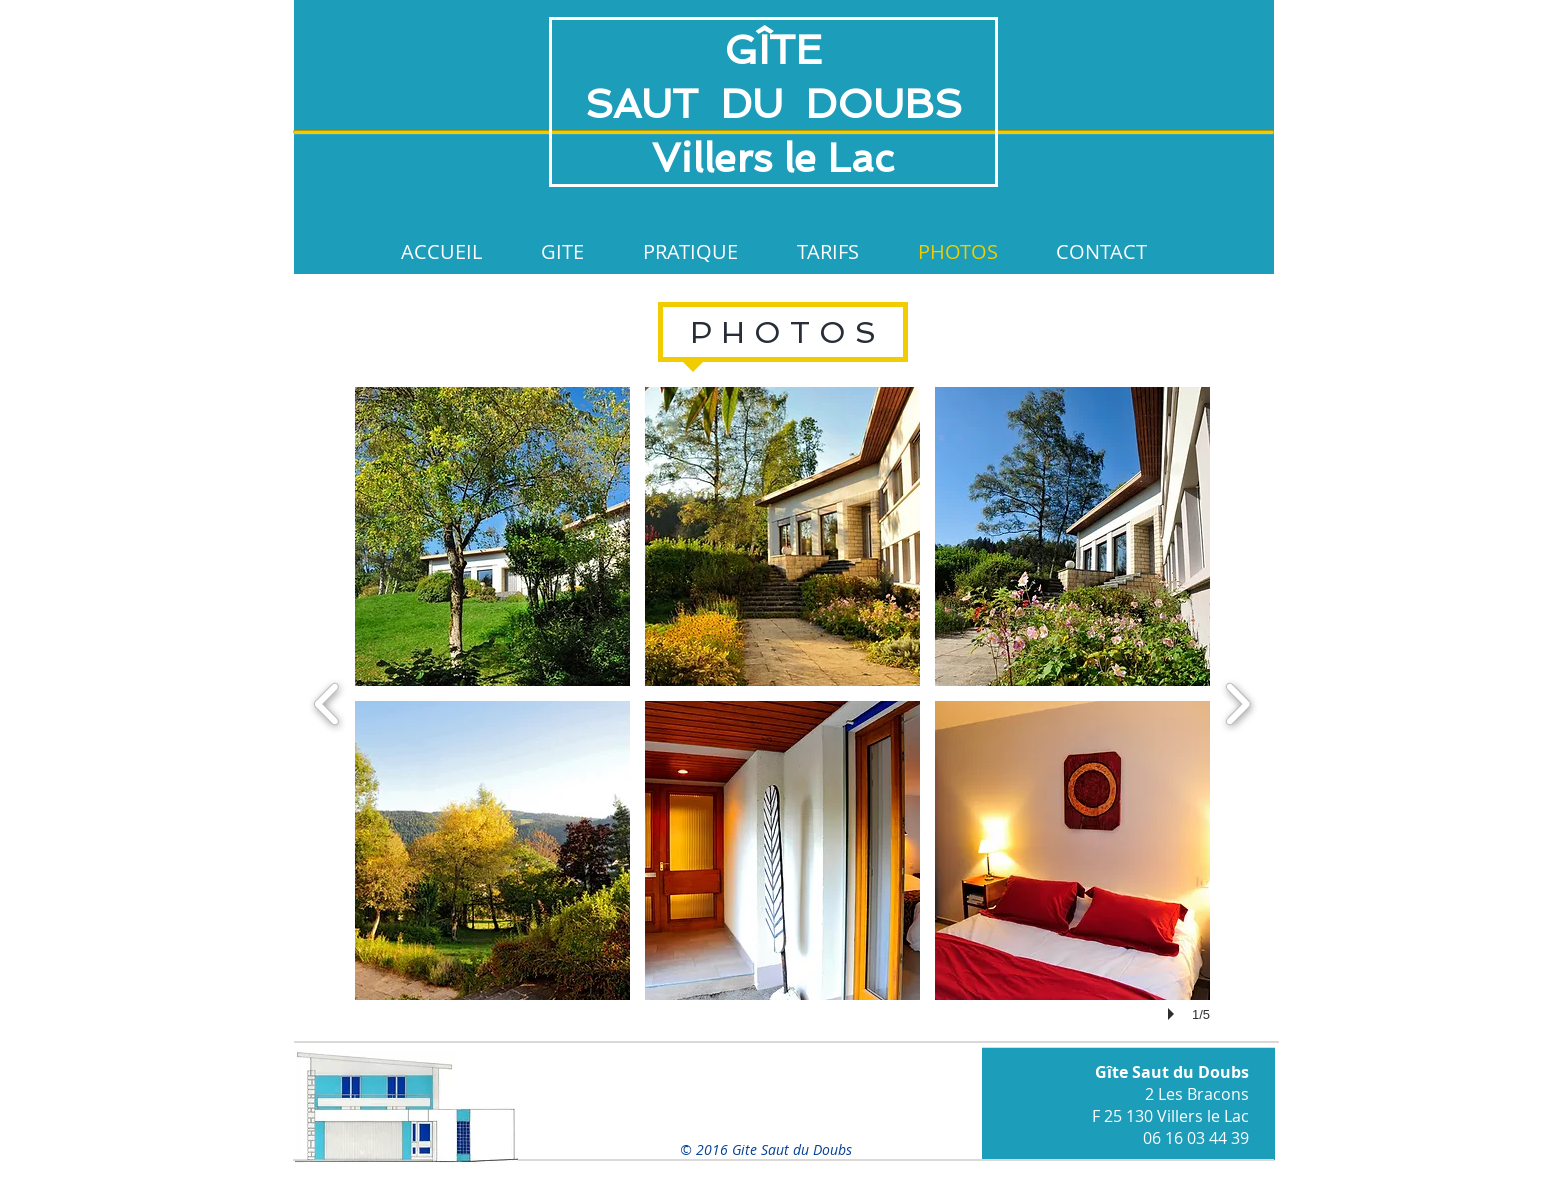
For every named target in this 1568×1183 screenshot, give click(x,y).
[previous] (327, 701)
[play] (1174, 1014)
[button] (492, 536)
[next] (1237, 701)
